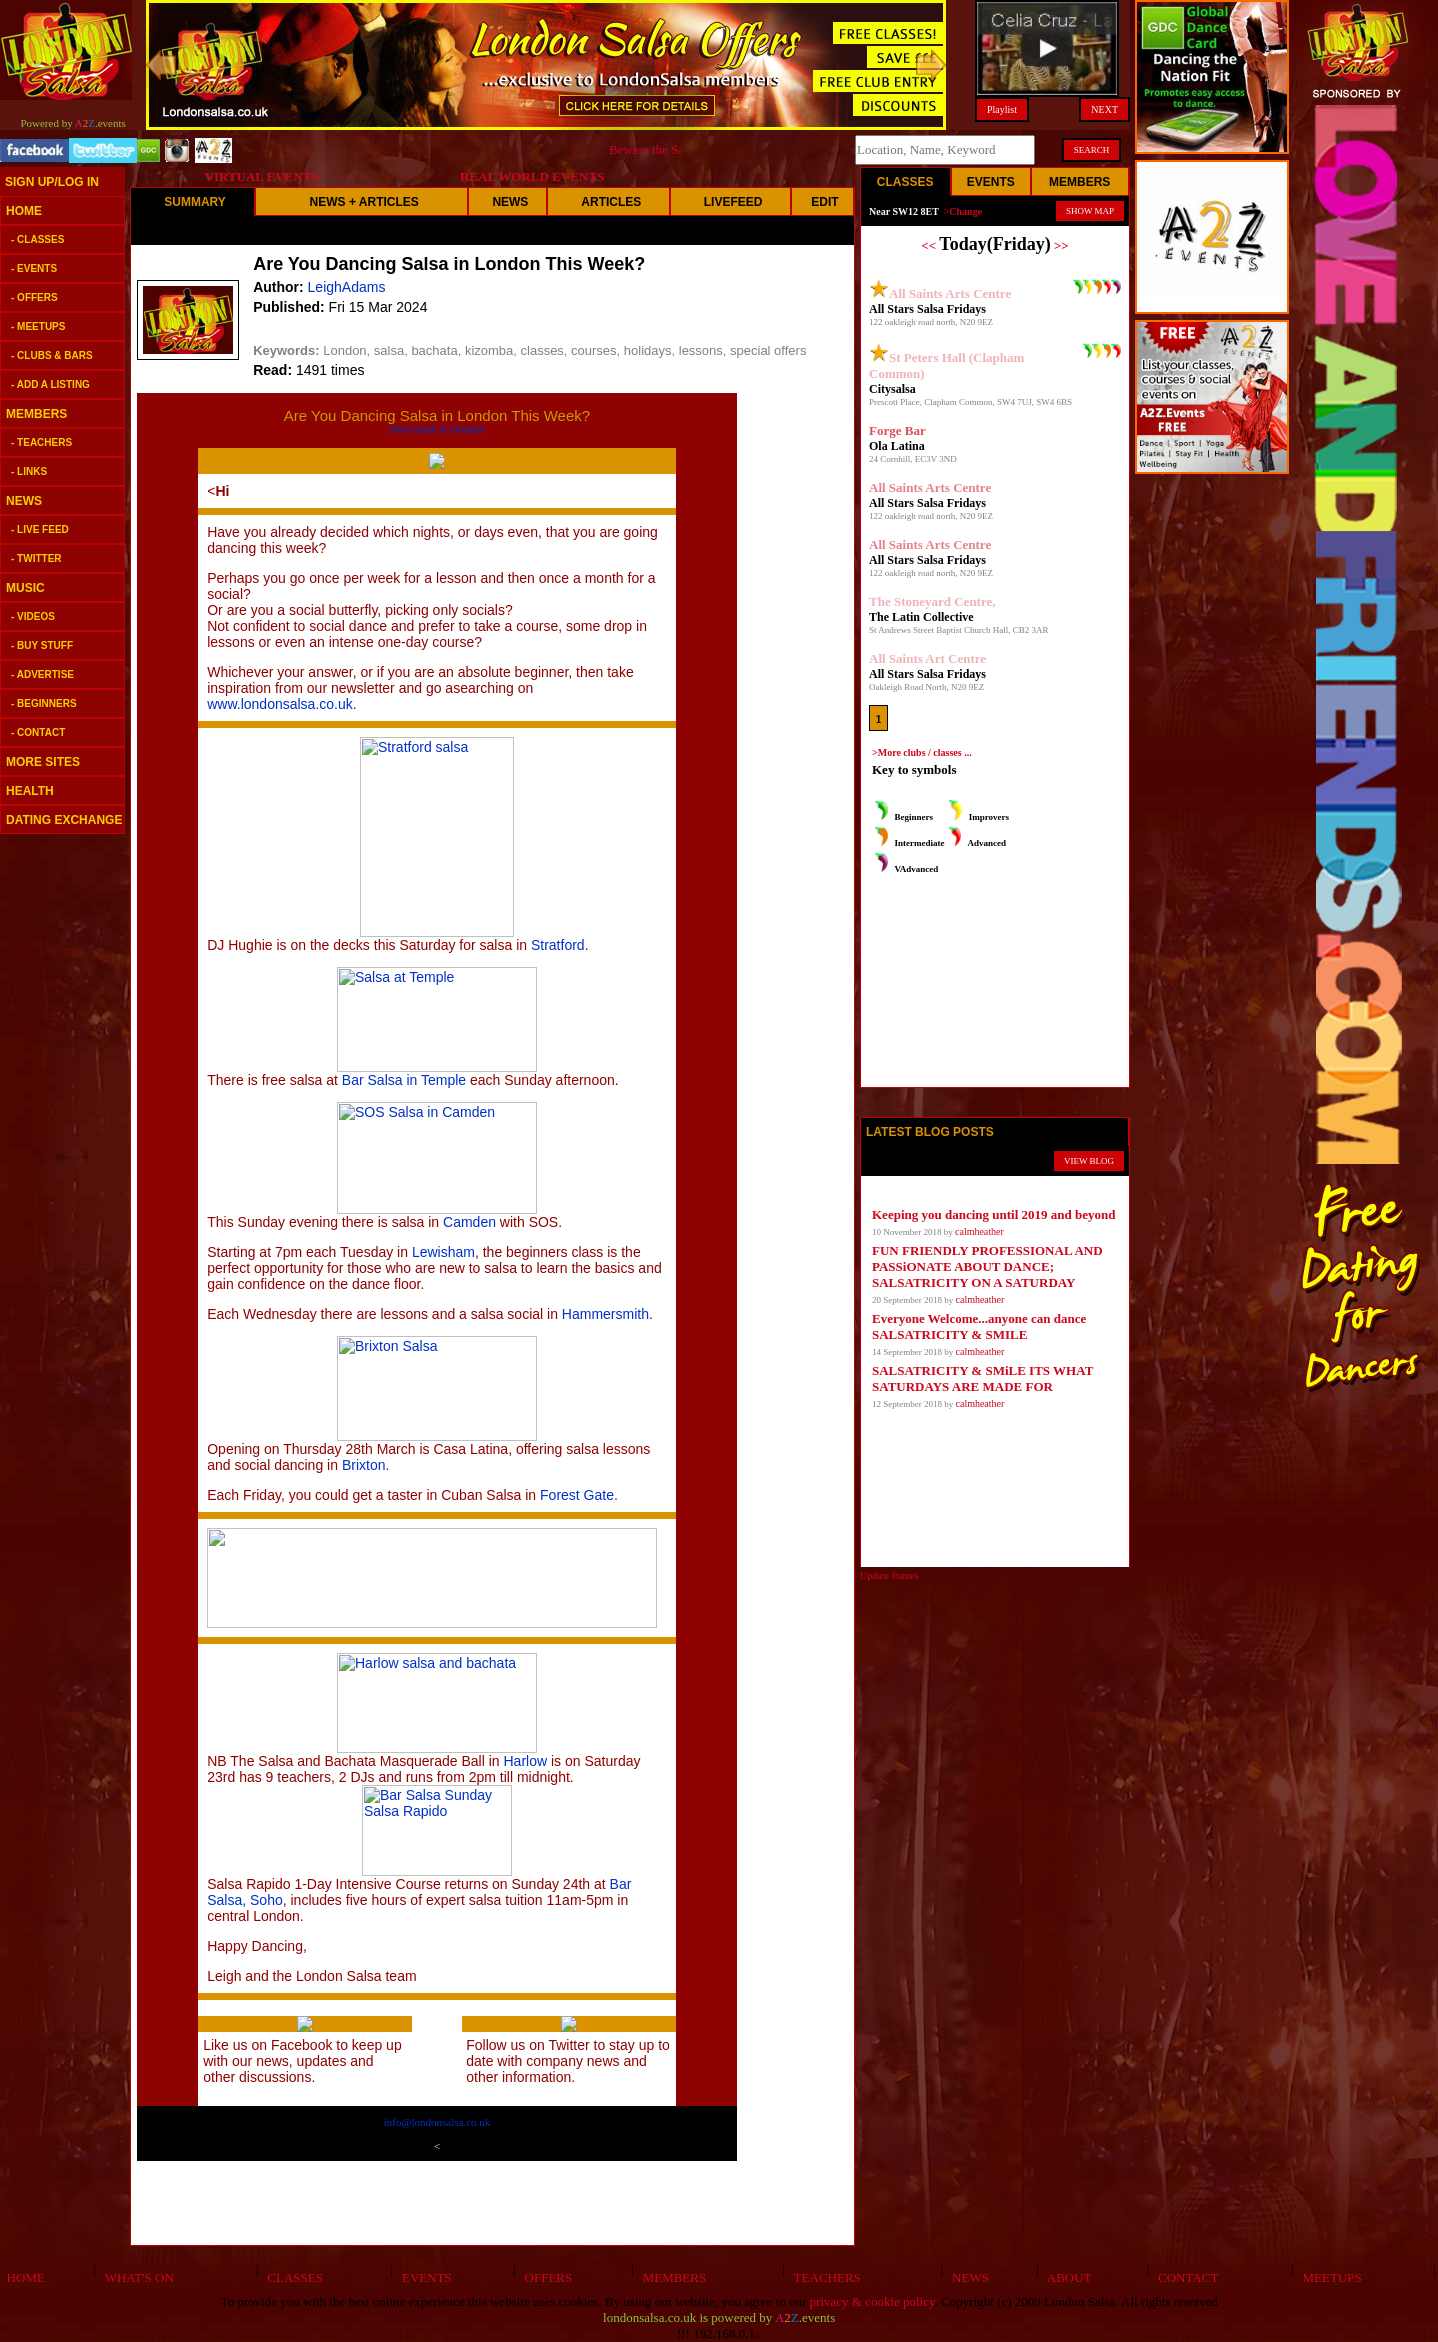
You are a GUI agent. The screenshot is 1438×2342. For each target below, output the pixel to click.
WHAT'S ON (135, 2277)
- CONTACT (38, 732)
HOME (24, 211)
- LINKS (29, 471)
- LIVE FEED (40, 529)
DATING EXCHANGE (64, 820)
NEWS (24, 501)
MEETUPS (1329, 2277)
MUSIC (25, 588)
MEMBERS (36, 414)
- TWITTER (36, 558)
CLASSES (292, 2277)
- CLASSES (37, 239)
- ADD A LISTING (50, 384)
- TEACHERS (41, 442)
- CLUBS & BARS (52, 355)
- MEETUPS (38, 326)
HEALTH (30, 791)
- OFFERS (34, 297)
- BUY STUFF (42, 645)
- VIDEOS (33, 616)
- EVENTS (34, 268)
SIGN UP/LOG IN (52, 182)
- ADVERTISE (42, 674)
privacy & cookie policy (872, 2301)
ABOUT (1066, 2277)
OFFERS (545, 2277)
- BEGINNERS (44, 703)
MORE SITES (43, 762)
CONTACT (1185, 2277)
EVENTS (423, 2277)
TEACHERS (823, 2277)
